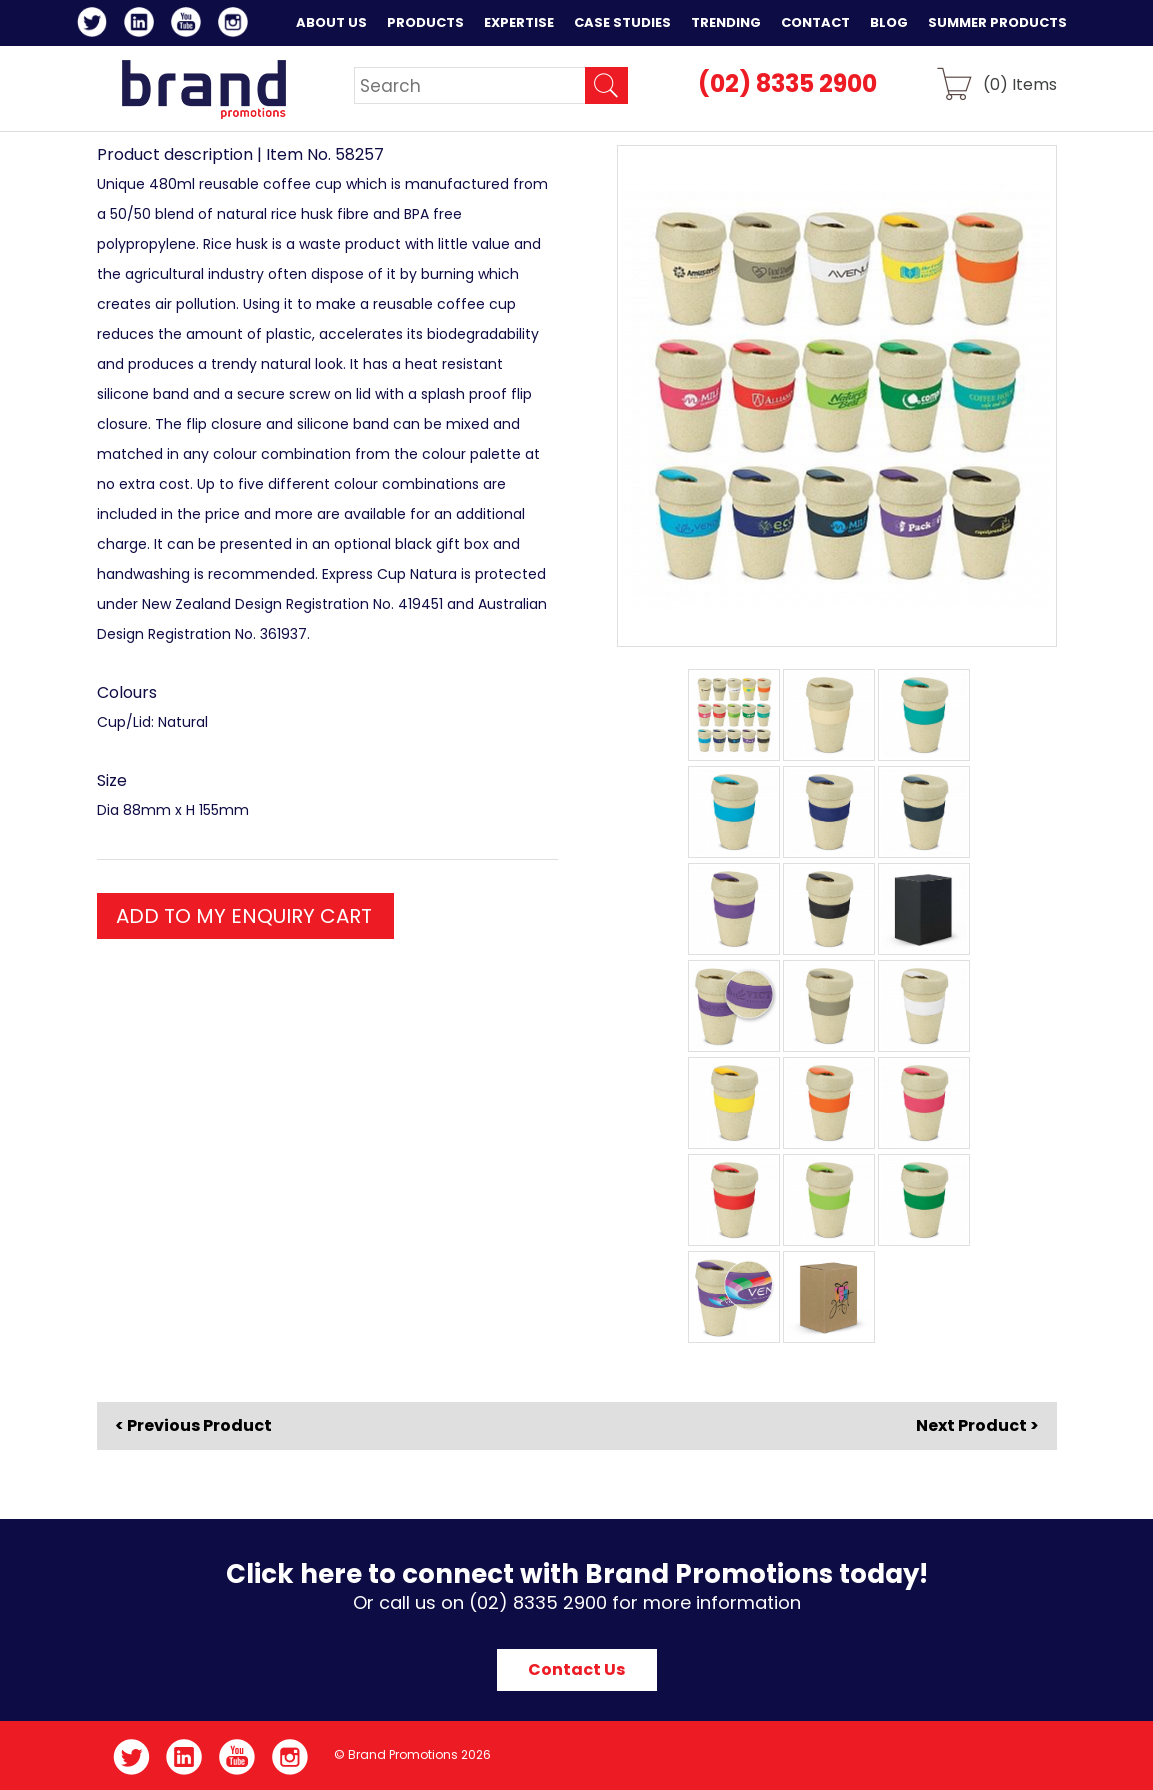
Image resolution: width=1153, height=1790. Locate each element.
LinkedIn (142, 25)
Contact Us (576, 1669)
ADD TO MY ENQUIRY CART (244, 916)
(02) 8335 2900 (787, 83)
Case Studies (622, 22)
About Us (331, 22)
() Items (1020, 83)
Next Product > (977, 1425)
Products (425, 22)
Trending (726, 22)
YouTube (189, 25)
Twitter (95, 25)
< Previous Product (193, 1426)
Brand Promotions (203, 89)
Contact (815, 22)
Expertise (519, 22)
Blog (889, 22)
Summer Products (997, 22)
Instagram (236, 25)
